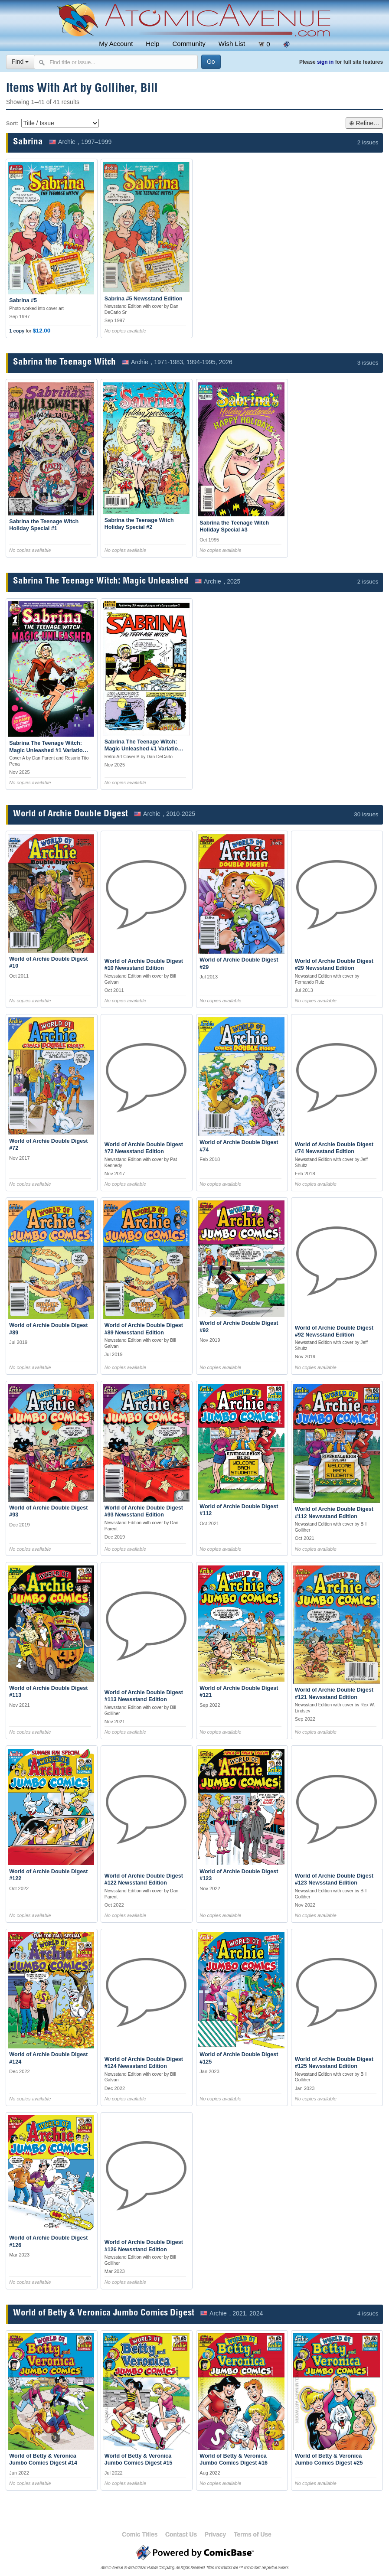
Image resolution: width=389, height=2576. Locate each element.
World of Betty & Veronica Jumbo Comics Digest (103, 2313)
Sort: (12, 123)
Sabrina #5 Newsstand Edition (144, 299)
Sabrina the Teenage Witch (64, 362)
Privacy (215, 2534)
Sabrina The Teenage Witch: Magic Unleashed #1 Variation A (47, 750)
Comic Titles (139, 2534)
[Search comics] (116, 62)
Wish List (232, 43)
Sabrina (28, 142)
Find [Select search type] (20, 61)
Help (152, 43)
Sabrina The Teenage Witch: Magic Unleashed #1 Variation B (143, 749)
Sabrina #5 (23, 300)
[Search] (211, 62)
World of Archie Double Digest (70, 814)
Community (188, 43)
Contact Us (181, 2534)
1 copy (16, 330)
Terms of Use (252, 2534)
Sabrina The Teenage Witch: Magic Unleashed (101, 581)
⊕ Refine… (364, 123)
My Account (116, 43)
